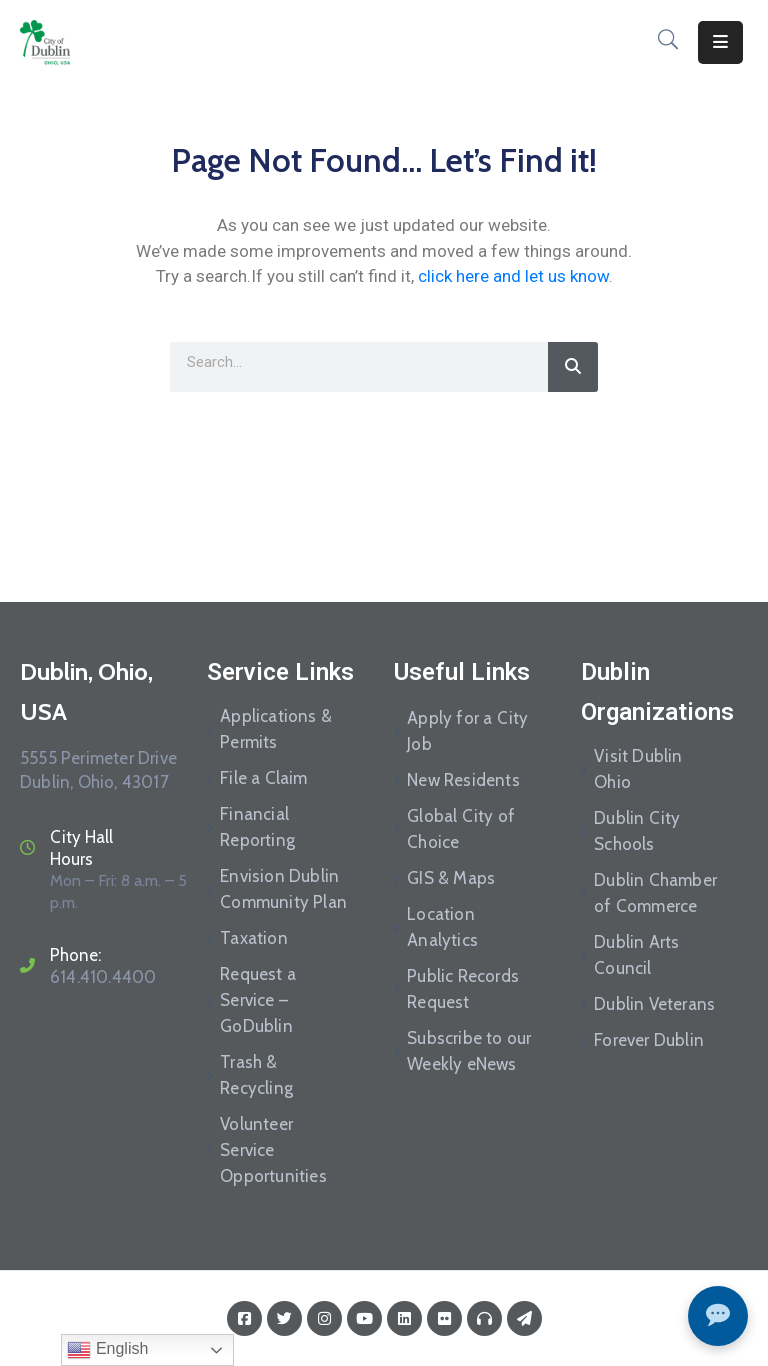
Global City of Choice (461, 829)
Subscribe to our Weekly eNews (469, 1051)
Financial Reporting (257, 827)
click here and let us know (513, 276)
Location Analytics (442, 927)
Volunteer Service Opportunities (273, 1150)
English (107, 1350)
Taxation (254, 938)
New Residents (463, 780)
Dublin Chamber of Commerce (655, 893)
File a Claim (263, 778)
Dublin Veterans (654, 1004)
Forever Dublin (649, 1040)
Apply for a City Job (467, 731)
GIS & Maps (451, 878)
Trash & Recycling (256, 1075)
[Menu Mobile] (720, 42)
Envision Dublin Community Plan (283, 889)
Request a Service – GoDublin (258, 1000)
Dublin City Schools (637, 831)
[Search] (573, 367)
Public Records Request (463, 989)
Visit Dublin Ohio (638, 769)
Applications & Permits (276, 729)
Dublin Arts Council (636, 955)
